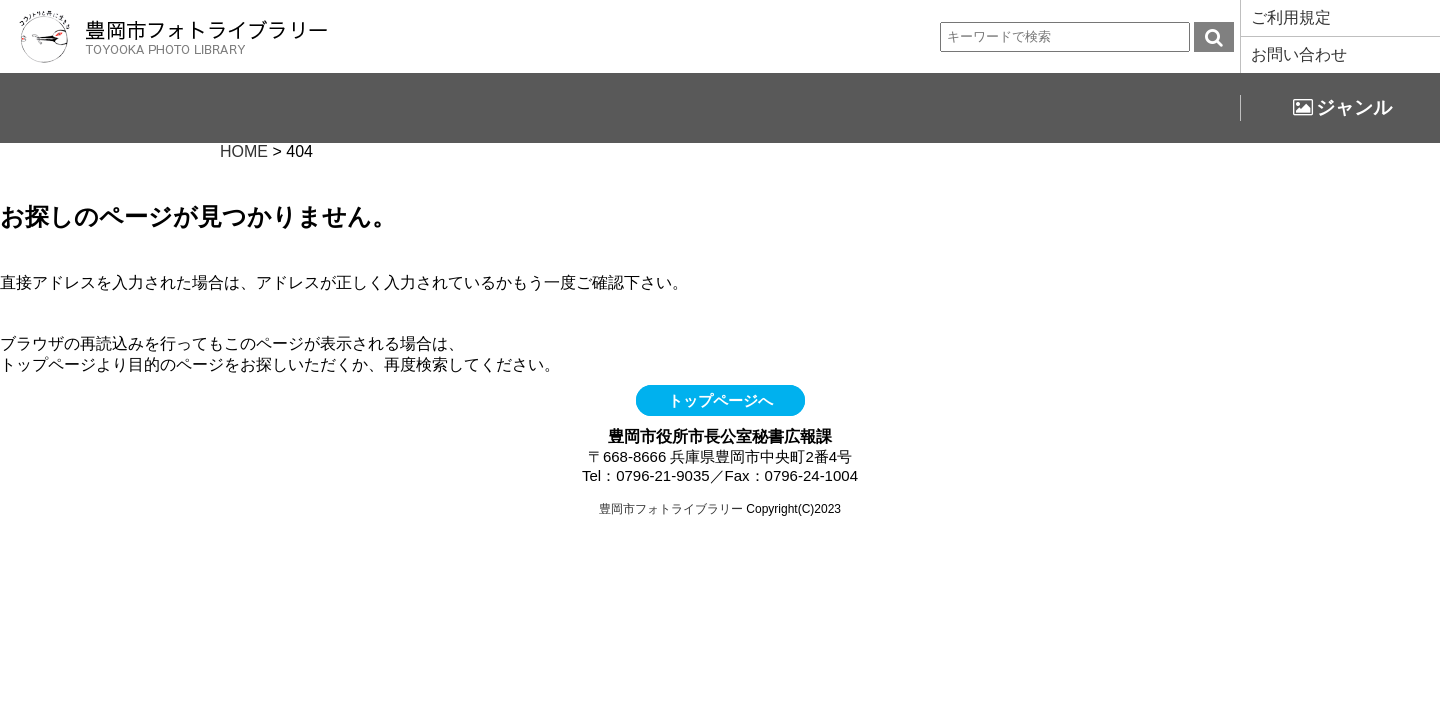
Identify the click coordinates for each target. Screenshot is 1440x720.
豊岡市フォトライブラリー (671, 509)
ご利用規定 (1291, 17)
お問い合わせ (1299, 54)
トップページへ (720, 400)
